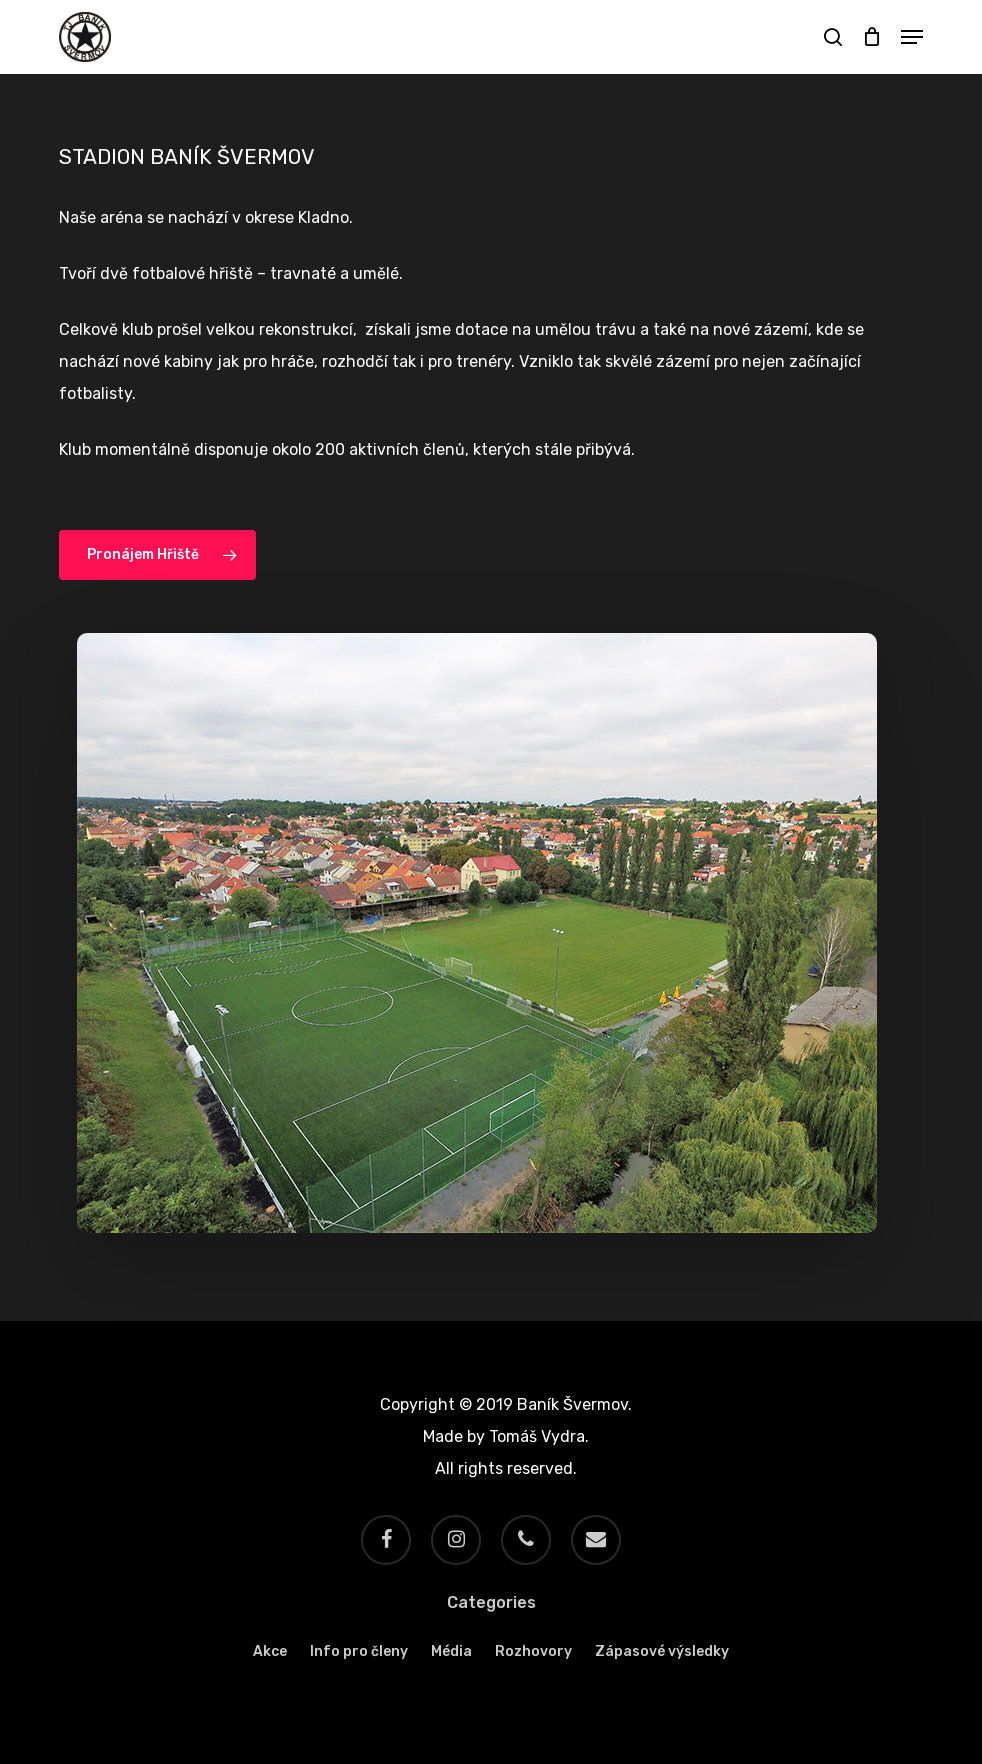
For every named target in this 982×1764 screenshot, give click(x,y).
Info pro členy (359, 1651)
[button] (912, 37)
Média (451, 1651)
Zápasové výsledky (662, 1651)
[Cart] (871, 37)
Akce (270, 1651)
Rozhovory (533, 1651)
